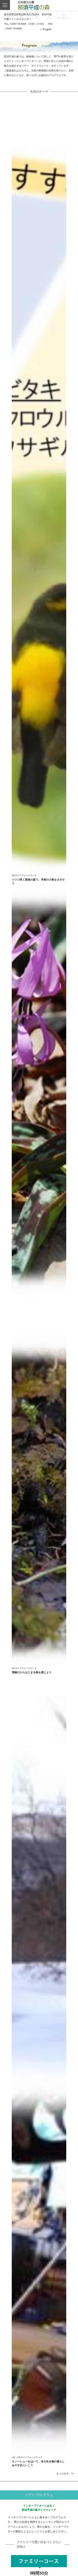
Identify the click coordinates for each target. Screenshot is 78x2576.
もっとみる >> (65, 2473)
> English (46, 29)
